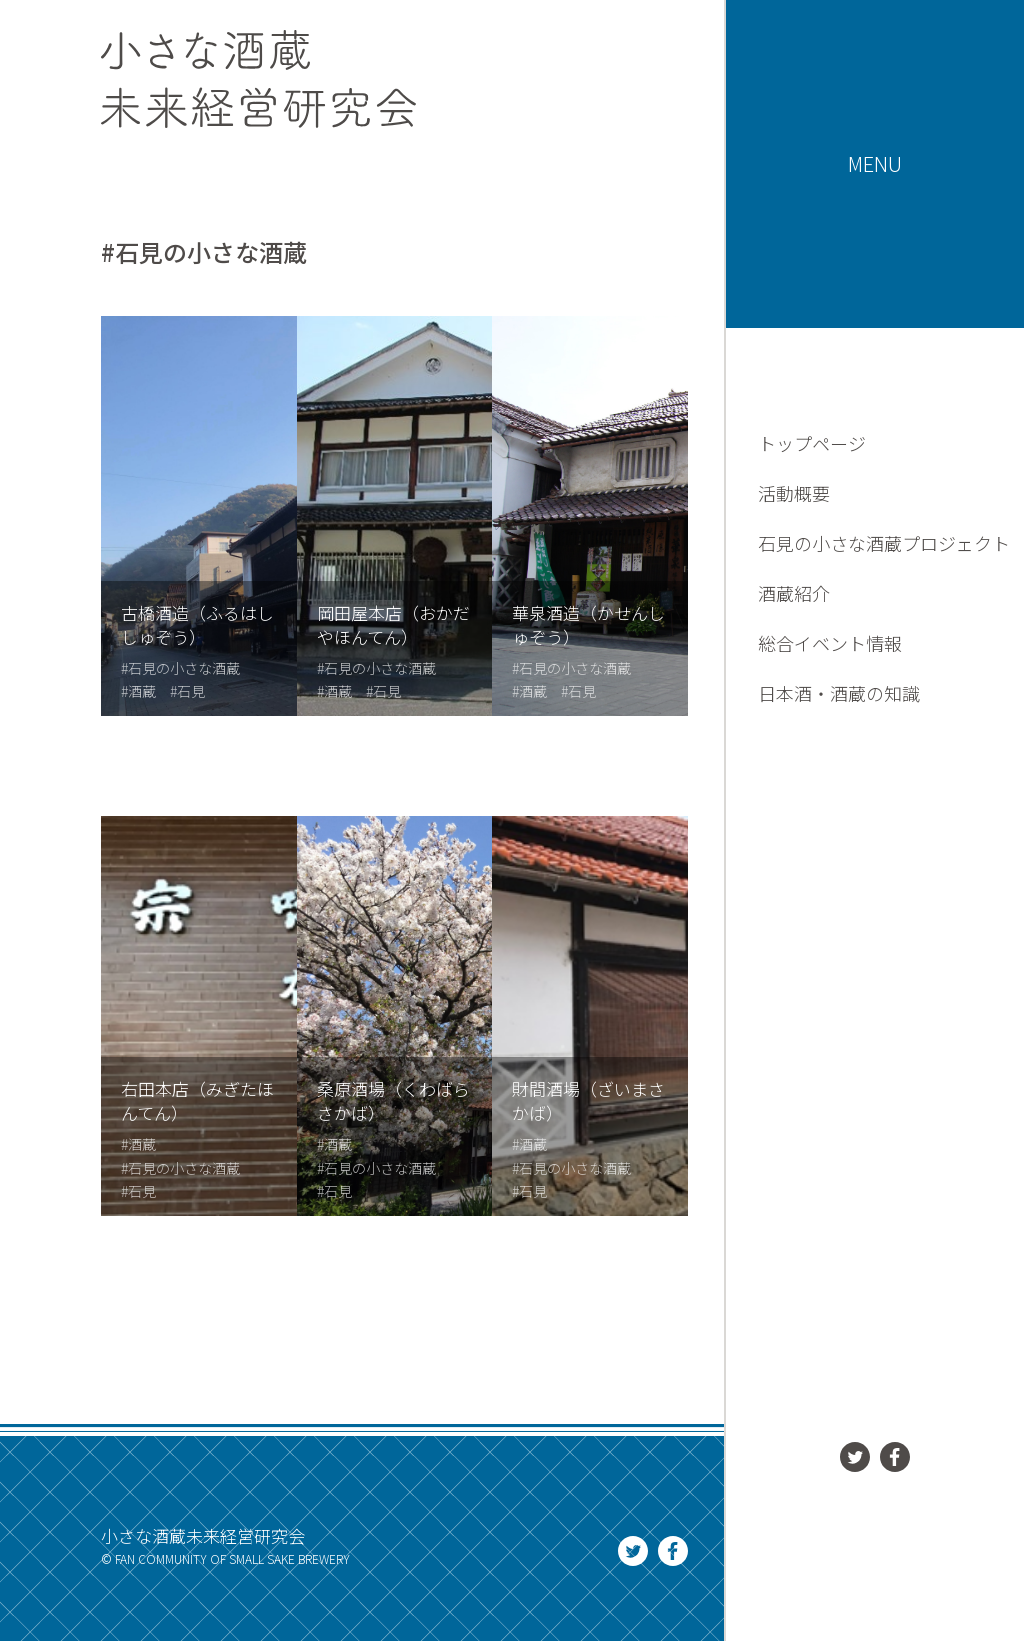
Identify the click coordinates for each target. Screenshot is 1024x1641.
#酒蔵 (138, 691)
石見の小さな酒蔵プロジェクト (884, 543)
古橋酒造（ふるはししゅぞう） (197, 624)
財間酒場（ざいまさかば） (588, 1100)
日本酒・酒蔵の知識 (839, 693)
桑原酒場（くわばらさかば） (393, 1100)
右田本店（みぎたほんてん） (197, 1100)
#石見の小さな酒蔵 (180, 668)
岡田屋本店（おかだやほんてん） (393, 624)
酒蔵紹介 (794, 593)
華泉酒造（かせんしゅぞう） (588, 624)
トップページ (812, 443)
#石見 (187, 691)
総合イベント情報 (830, 643)
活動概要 (794, 493)
